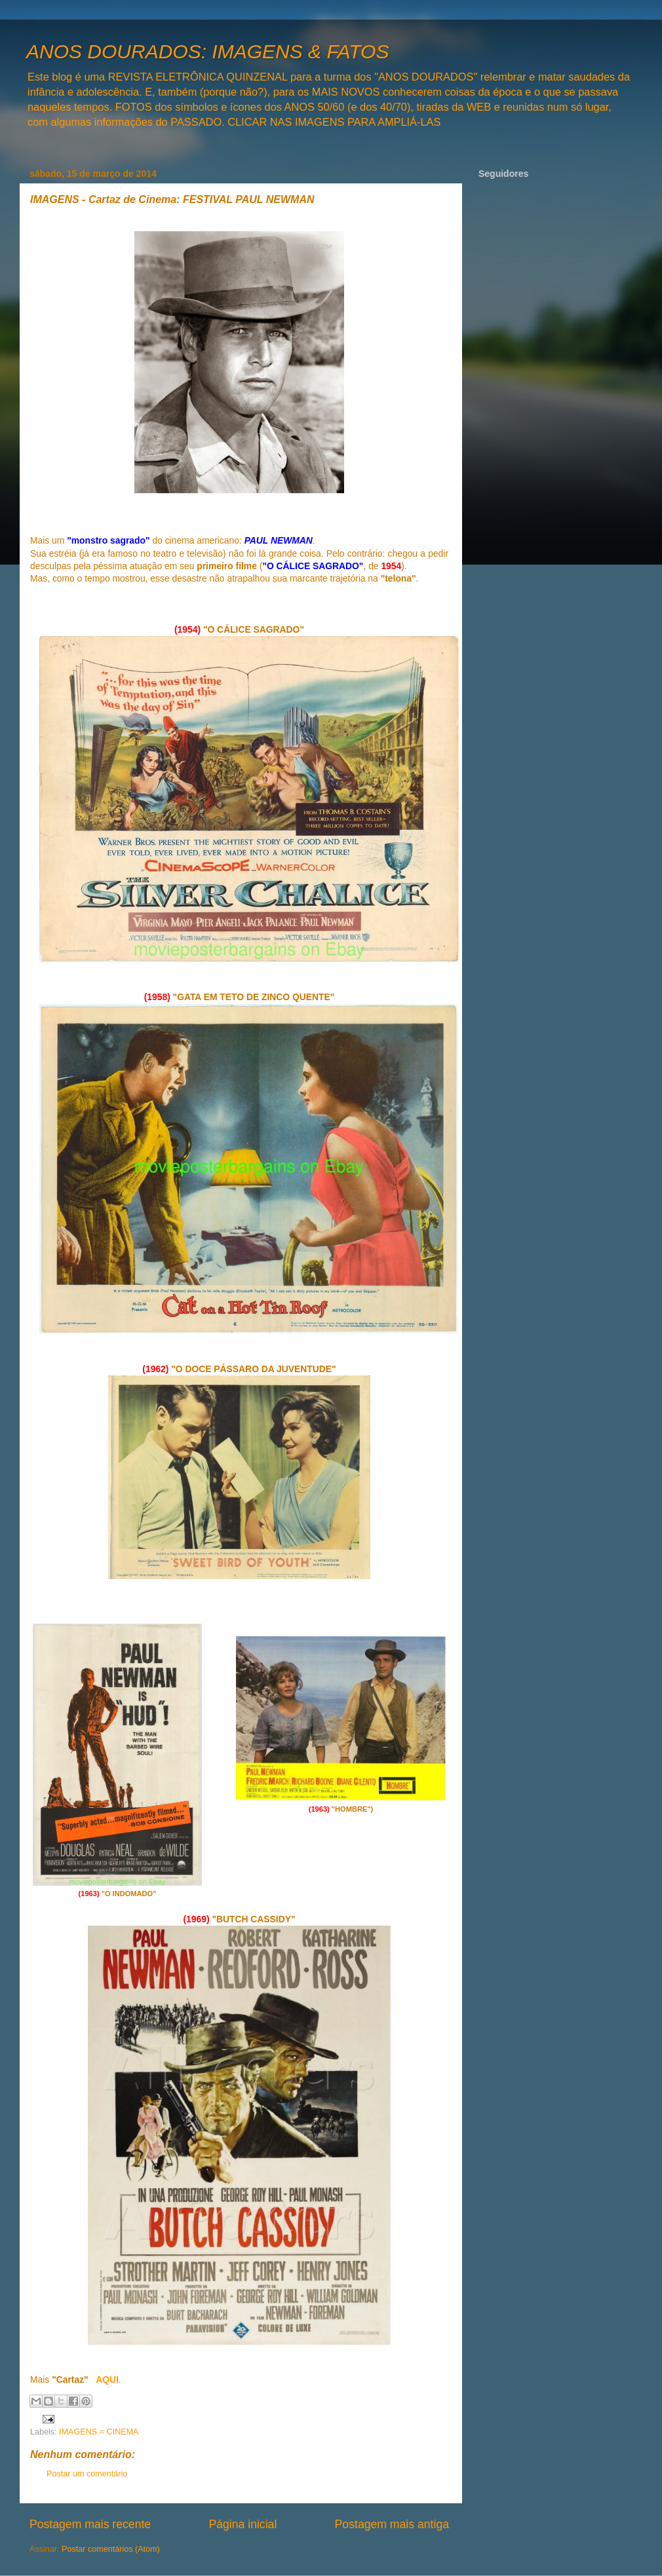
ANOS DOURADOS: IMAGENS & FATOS (207, 51)
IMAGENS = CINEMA (98, 2431)
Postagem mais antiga (392, 2524)
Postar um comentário (87, 2473)
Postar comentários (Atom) (111, 2549)
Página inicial (242, 2524)
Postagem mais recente (90, 2524)
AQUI (107, 2379)
